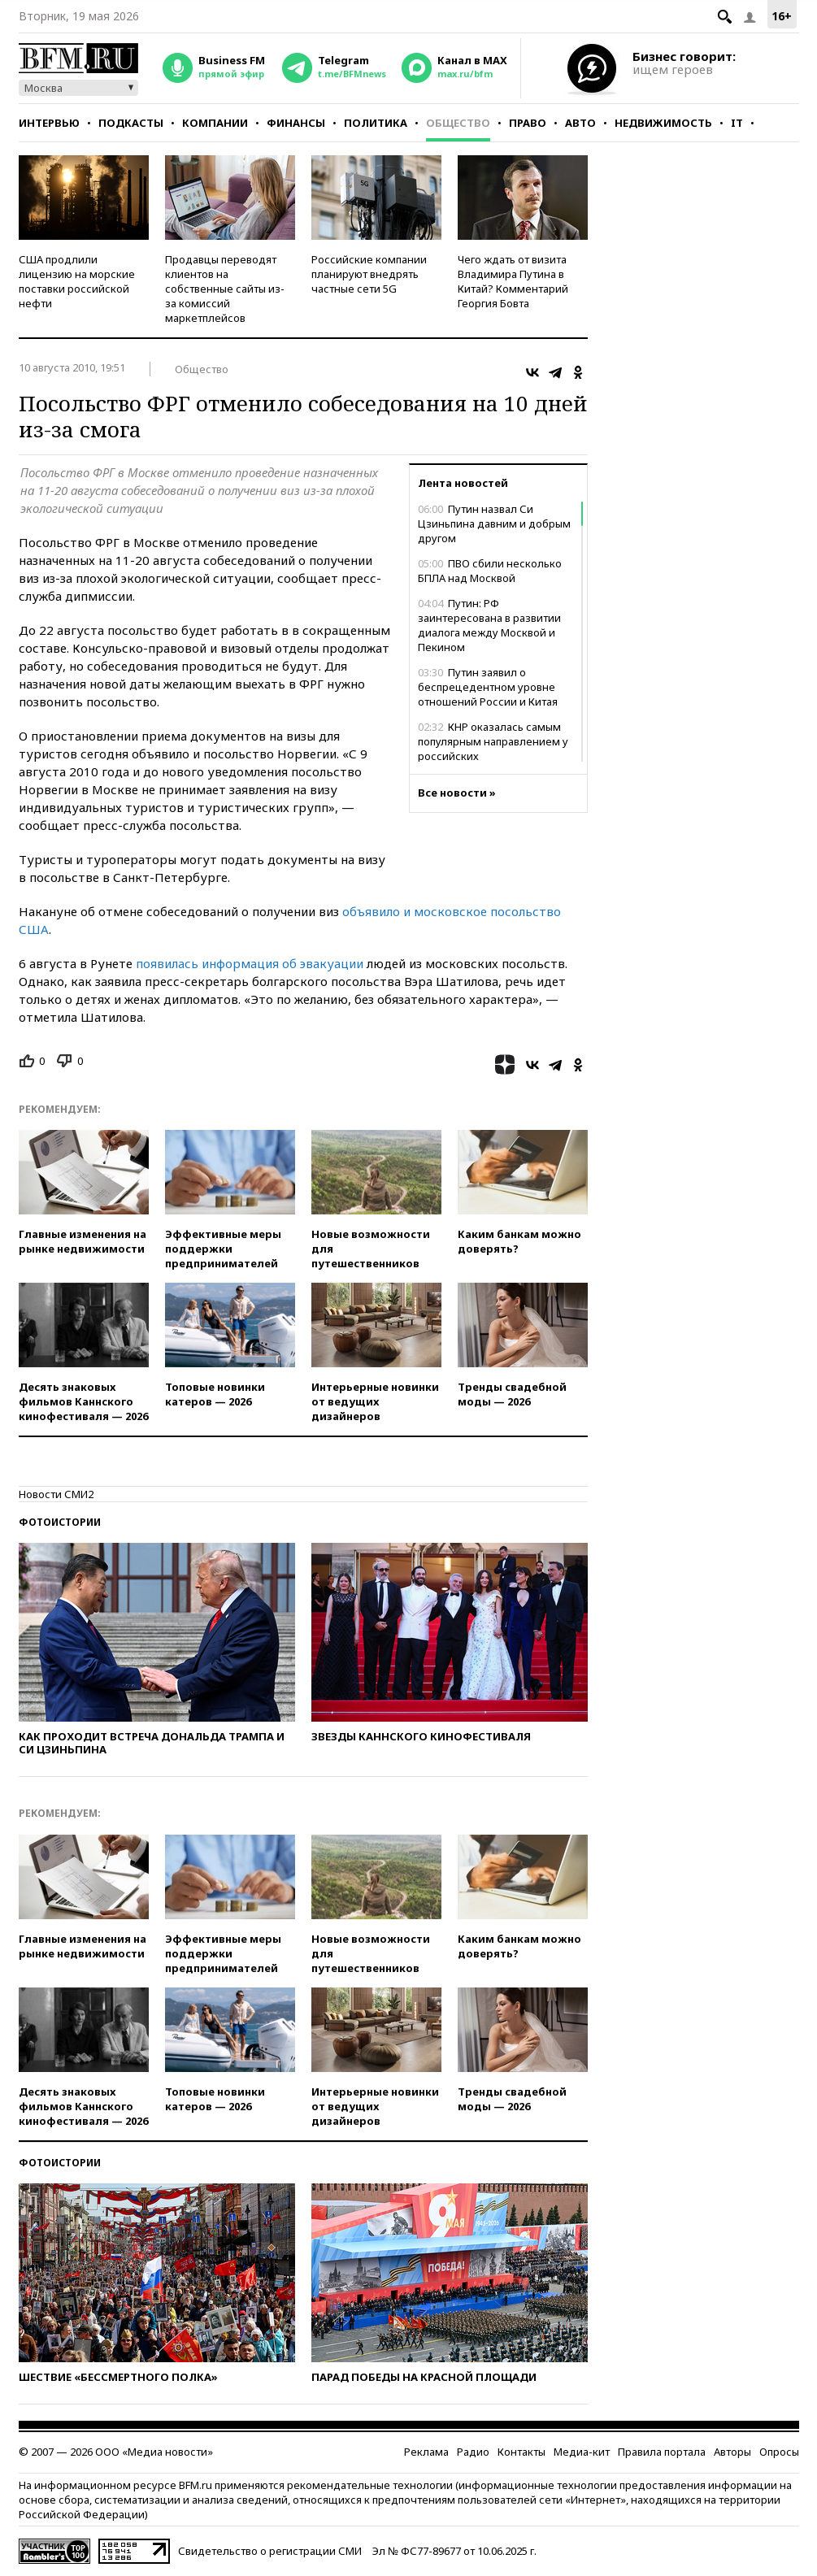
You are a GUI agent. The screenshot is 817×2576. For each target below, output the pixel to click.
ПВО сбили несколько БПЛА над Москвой (490, 570)
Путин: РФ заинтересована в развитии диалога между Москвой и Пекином (489, 625)
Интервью (49, 122)
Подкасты (130, 122)
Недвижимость (663, 122)
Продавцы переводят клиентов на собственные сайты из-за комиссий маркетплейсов (225, 288)
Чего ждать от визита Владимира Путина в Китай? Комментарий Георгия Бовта (513, 281)
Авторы (732, 2451)
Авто (580, 122)
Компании (215, 122)
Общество (458, 122)
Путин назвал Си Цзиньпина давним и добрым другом (494, 523)
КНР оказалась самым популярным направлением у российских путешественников (493, 748)
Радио (473, 2451)
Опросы (779, 2451)
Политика (375, 122)
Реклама (426, 2451)
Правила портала (662, 2451)
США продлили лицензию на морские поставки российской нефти (77, 281)
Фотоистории (60, 1522)
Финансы (296, 122)
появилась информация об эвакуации (249, 963)
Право (527, 122)
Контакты (521, 2451)
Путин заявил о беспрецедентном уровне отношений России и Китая (488, 687)
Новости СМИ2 (56, 1494)
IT (737, 122)
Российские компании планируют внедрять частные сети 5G (369, 274)
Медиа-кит (582, 2451)
